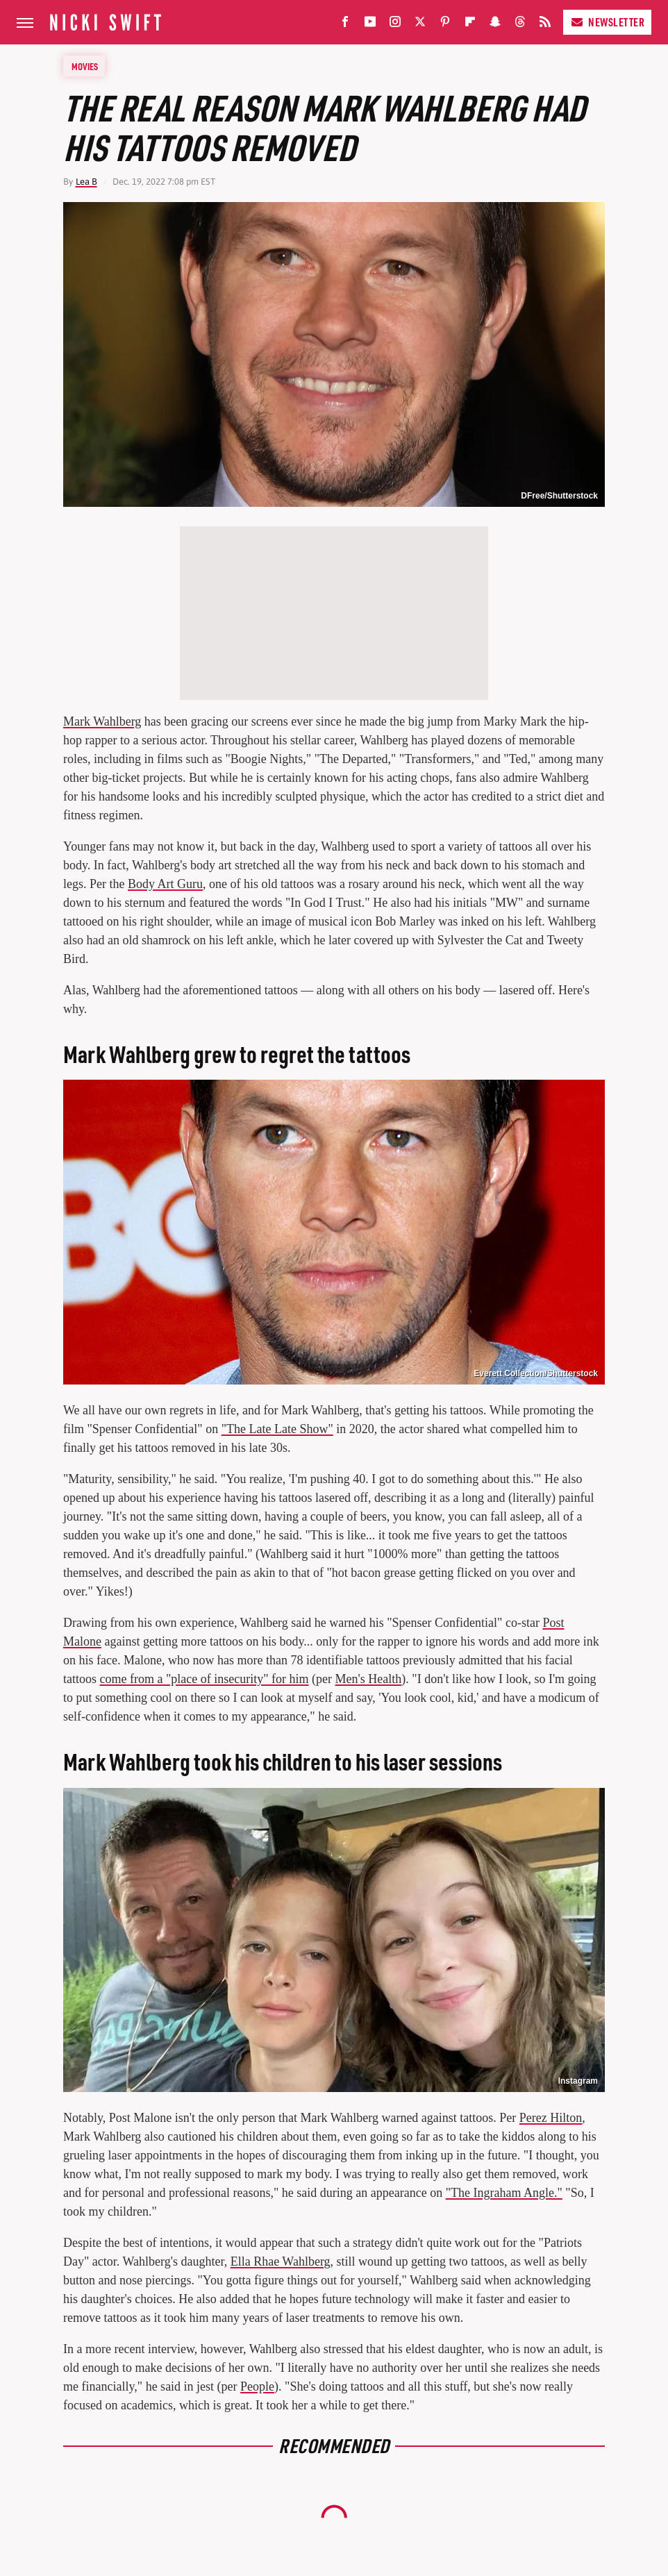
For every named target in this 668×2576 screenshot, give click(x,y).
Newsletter (607, 22)
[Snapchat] (495, 24)
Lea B (86, 181)
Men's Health (368, 1679)
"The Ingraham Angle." (504, 2193)
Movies (85, 66)
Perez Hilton (550, 2118)
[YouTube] (370, 24)
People (257, 2386)
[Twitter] (420, 24)
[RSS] (545, 24)
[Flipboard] (470, 24)
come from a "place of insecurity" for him (204, 1679)
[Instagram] (395, 24)
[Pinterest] (445, 24)
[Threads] (520, 24)
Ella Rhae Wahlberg (281, 2261)
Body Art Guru (165, 884)
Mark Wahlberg (102, 721)
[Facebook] (345, 24)
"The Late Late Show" (277, 1429)
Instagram (578, 2081)
